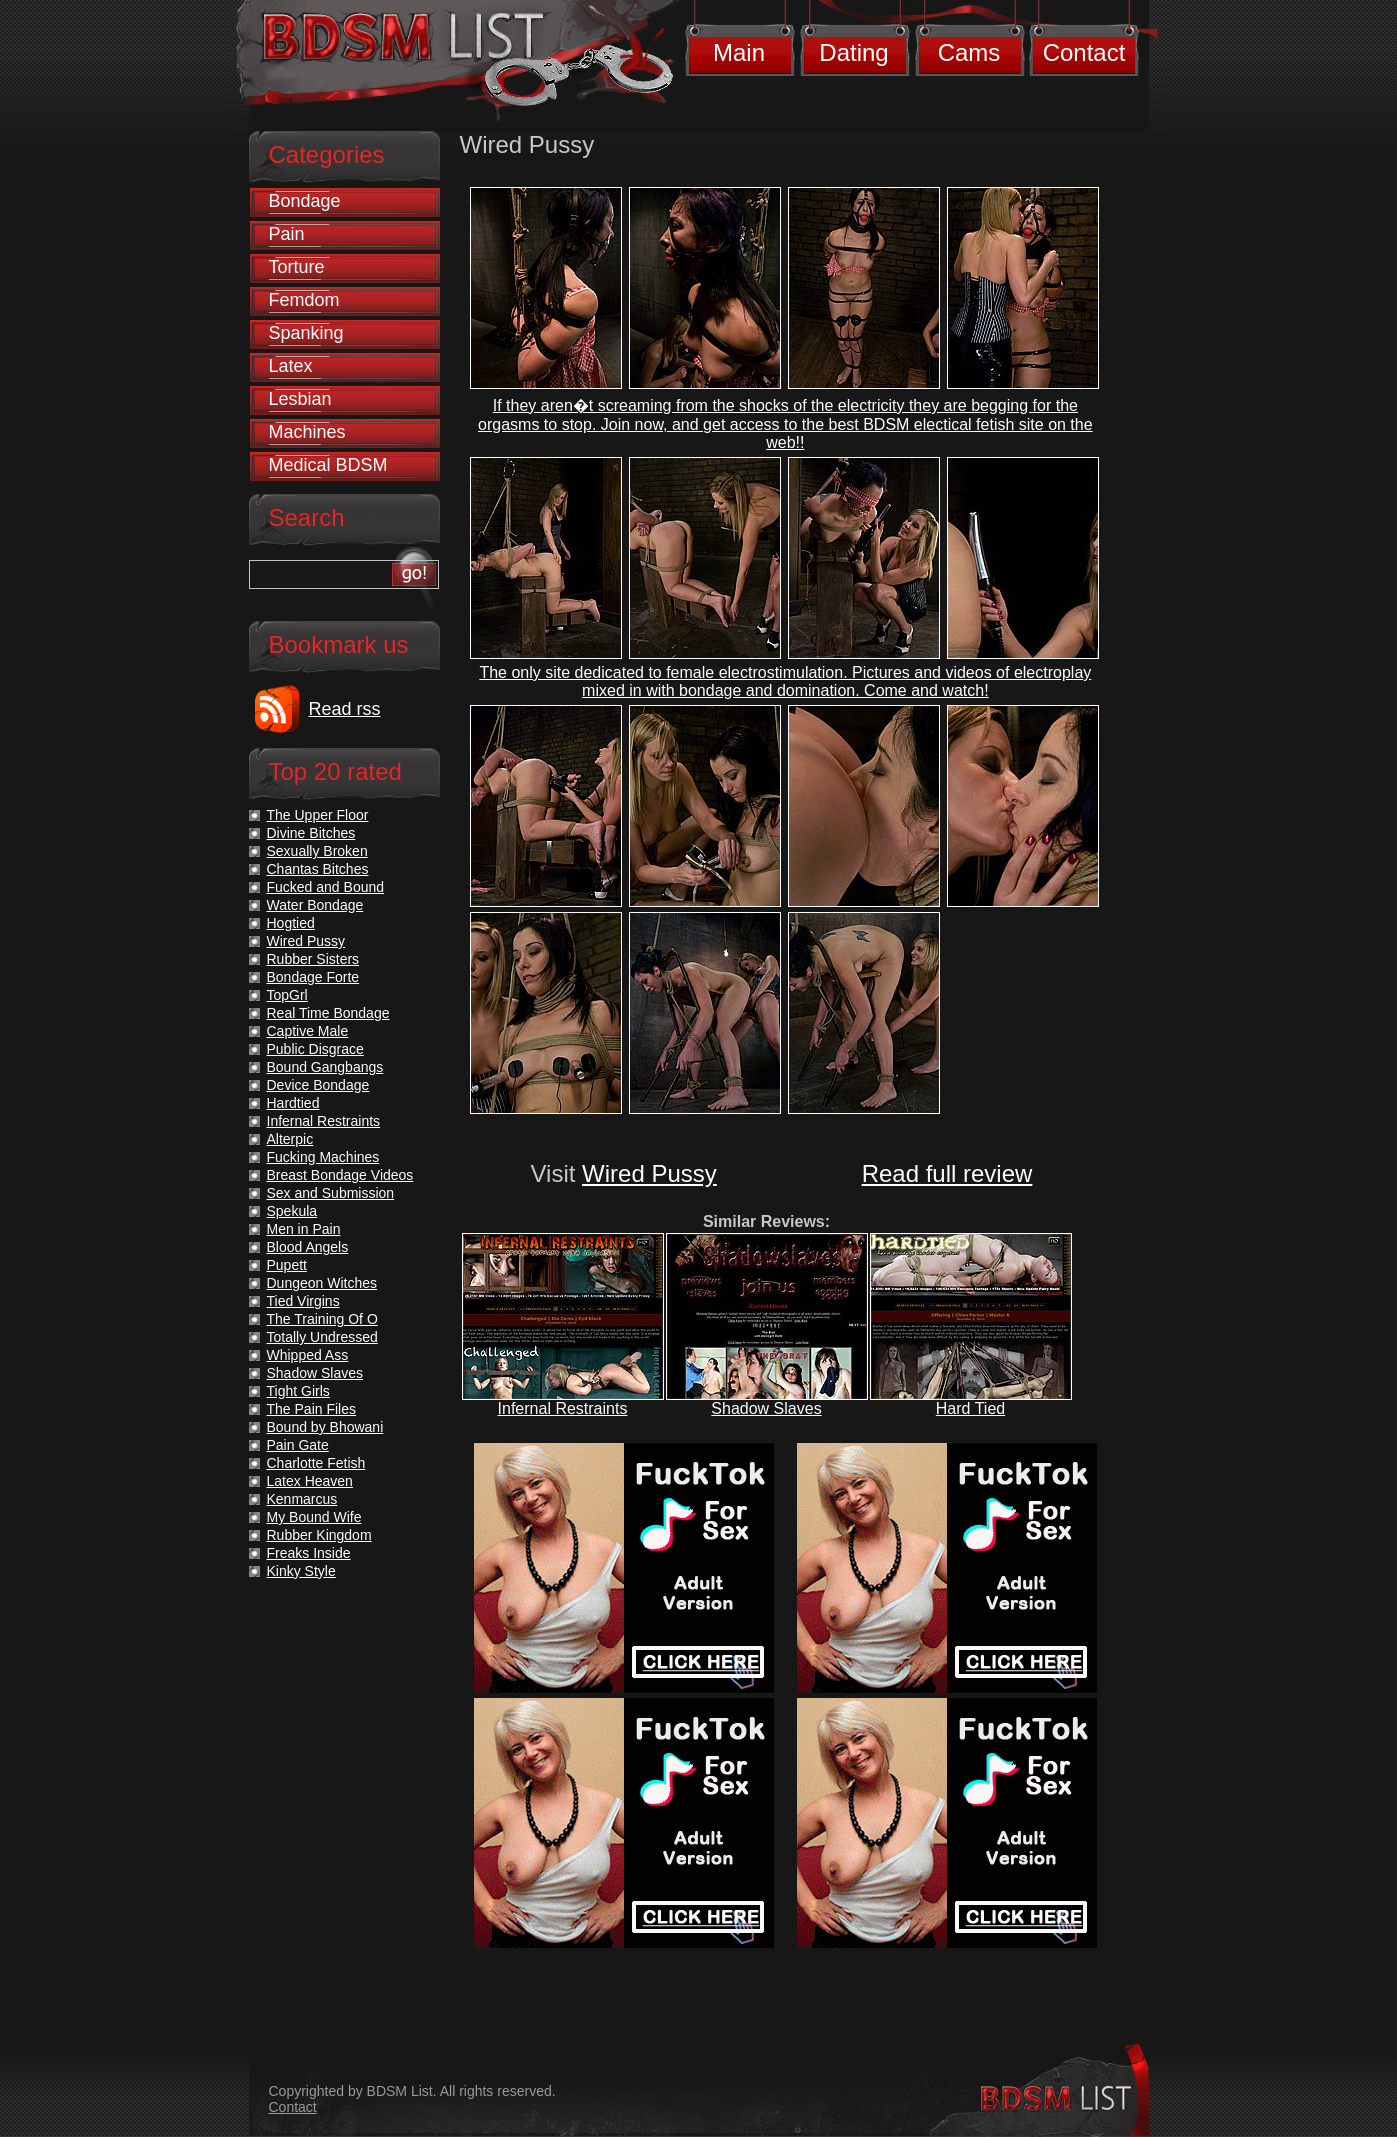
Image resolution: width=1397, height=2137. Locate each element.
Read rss (345, 709)
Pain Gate (298, 1445)
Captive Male (308, 1031)
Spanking (306, 333)
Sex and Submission (331, 1193)
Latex (291, 366)
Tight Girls (298, 1391)
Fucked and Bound (326, 887)
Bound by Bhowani (325, 1427)
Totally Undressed (322, 1337)
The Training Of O (322, 1319)
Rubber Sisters (313, 959)
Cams (969, 52)
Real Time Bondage (328, 1013)
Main (739, 52)
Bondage (305, 201)
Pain (287, 234)
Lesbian (300, 399)
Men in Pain (304, 1229)
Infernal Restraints (563, 1408)
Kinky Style (301, 1571)
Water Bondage (315, 905)
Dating (853, 52)
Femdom (304, 300)
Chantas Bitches (318, 869)
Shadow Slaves (766, 1408)
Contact (1084, 52)
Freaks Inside (309, 1553)
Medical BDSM (328, 465)
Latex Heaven (310, 1481)
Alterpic (290, 1139)
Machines (307, 432)
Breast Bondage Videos (340, 1175)
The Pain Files (311, 1409)
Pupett (287, 1265)
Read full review (947, 1173)
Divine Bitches (311, 833)
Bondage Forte (313, 977)
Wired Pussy (649, 1173)
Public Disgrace (315, 1049)
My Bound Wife (314, 1517)
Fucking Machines (323, 1157)
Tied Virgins (303, 1301)
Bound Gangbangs (325, 1067)
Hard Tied (970, 1408)
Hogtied (291, 923)
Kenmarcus (302, 1499)
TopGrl (287, 995)
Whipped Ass (308, 1355)
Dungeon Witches (322, 1283)
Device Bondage (318, 1085)
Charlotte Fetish (316, 1463)
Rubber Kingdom (319, 1535)
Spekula (292, 1211)
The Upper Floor (318, 815)
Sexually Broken (317, 851)
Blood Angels (308, 1247)
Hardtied (293, 1103)
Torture (297, 267)
